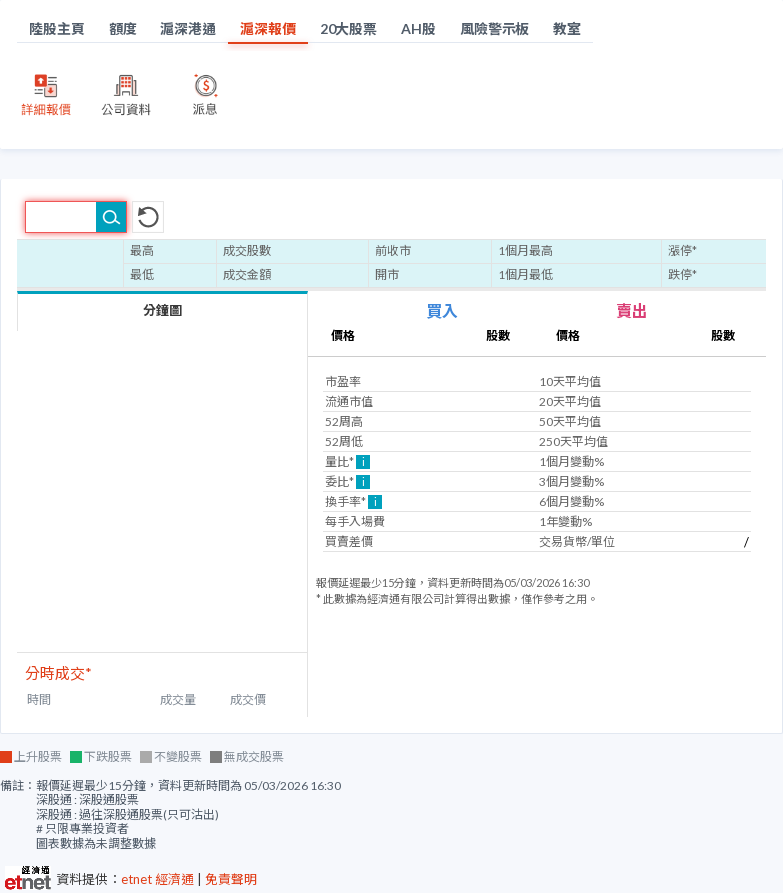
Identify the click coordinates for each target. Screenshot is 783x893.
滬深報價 (268, 28)
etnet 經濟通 (157, 879)
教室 (567, 28)
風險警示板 (495, 28)
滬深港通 (188, 28)
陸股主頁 (57, 28)
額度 (123, 28)
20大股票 (349, 28)
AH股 (418, 28)
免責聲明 (231, 879)
